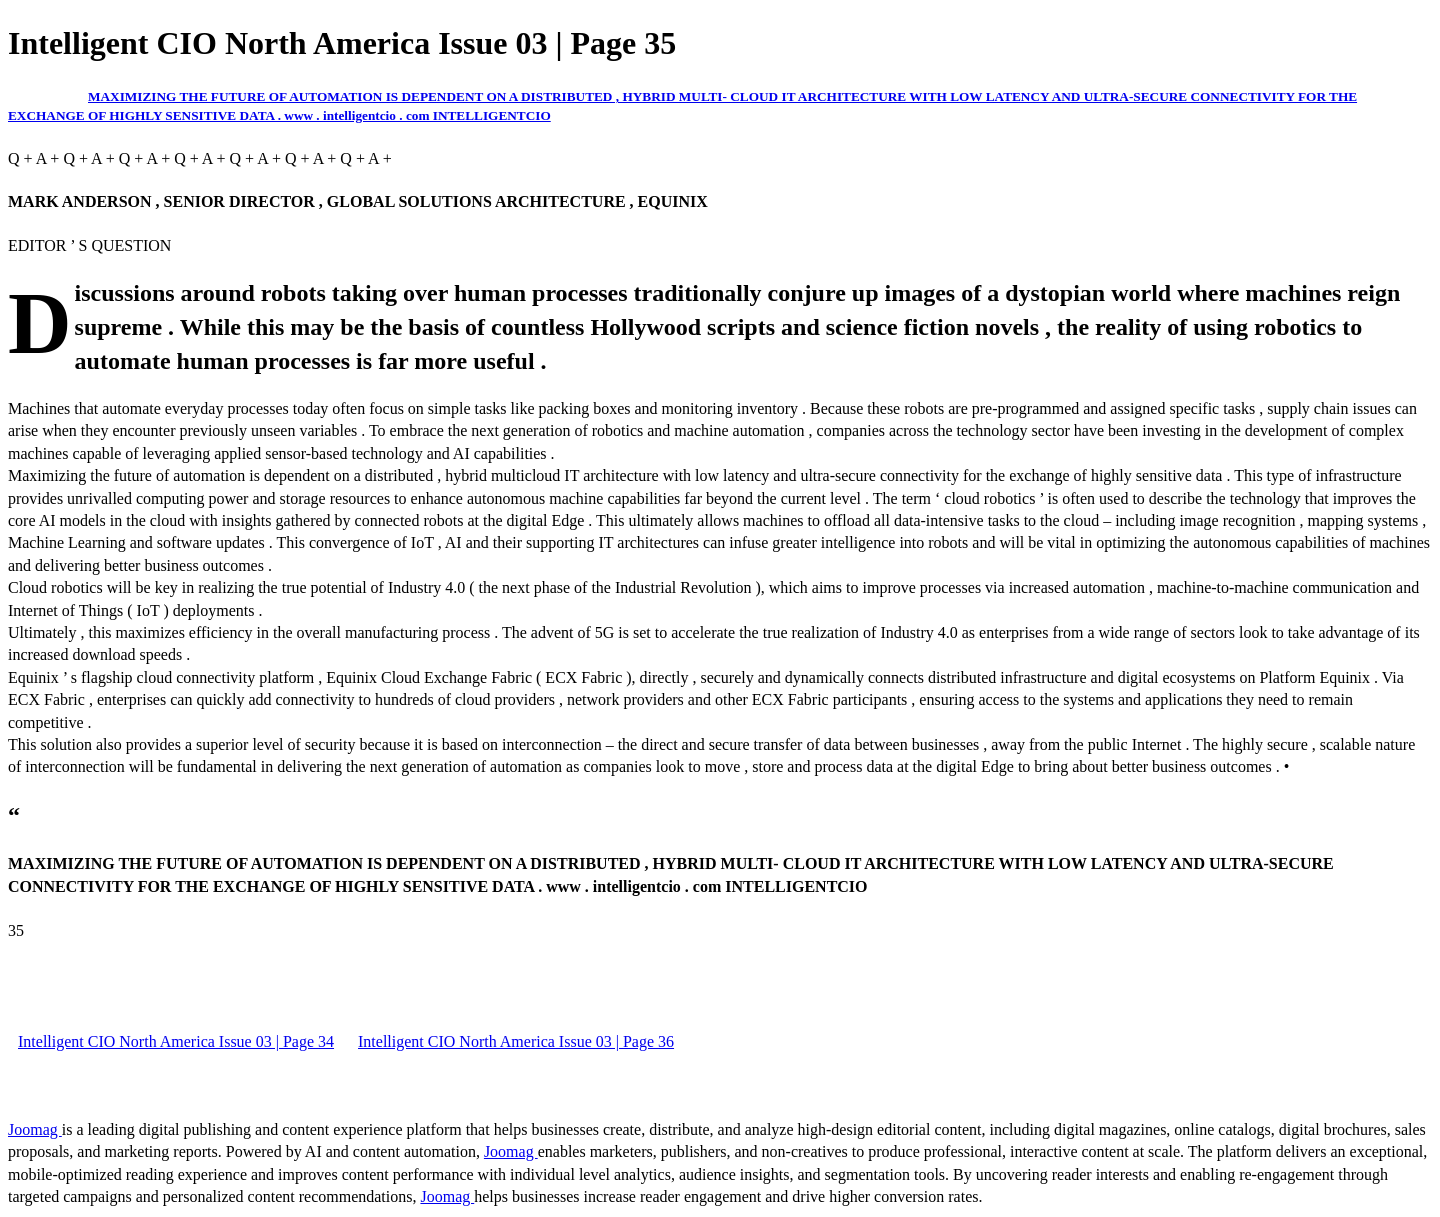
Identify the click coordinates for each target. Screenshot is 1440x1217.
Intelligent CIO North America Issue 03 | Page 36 (516, 1041)
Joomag (35, 1129)
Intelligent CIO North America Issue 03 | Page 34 (176, 1041)
